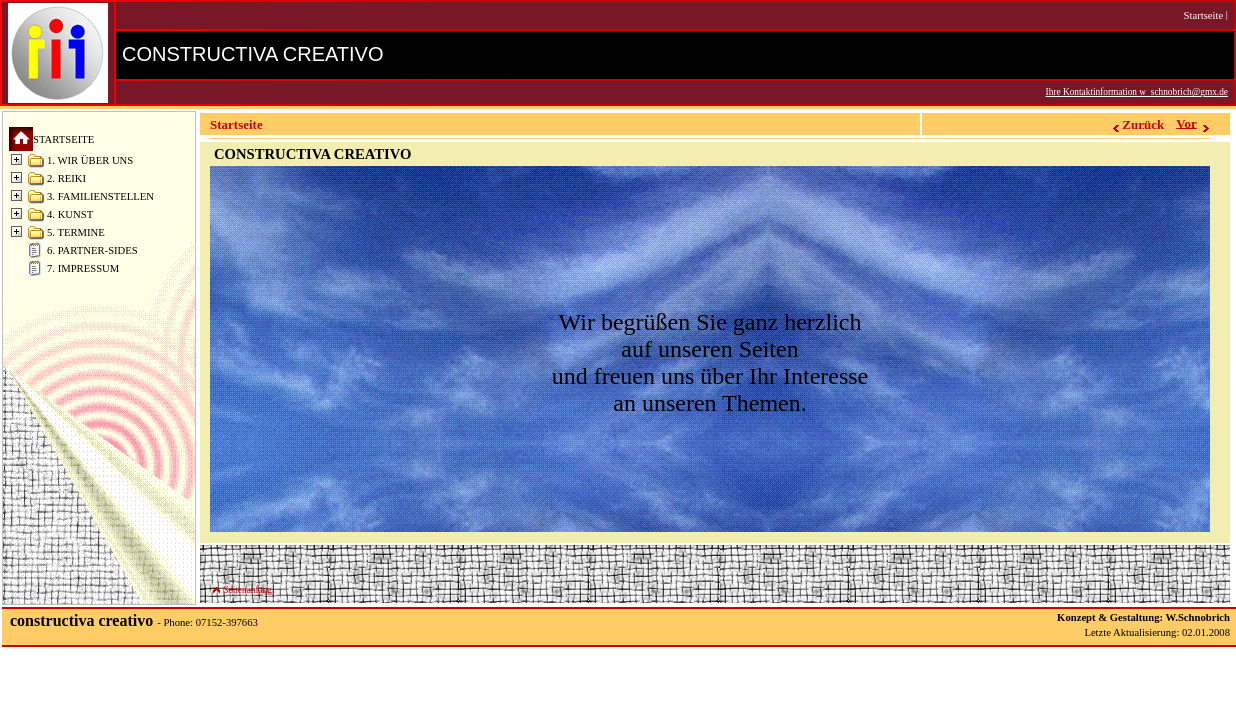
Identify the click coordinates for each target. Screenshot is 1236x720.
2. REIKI (66, 178)
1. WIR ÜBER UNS (90, 160)
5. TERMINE (76, 232)
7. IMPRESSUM (83, 268)
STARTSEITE (63, 139)
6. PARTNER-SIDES (92, 250)
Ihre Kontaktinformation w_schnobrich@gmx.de (1137, 92)
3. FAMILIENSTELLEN (100, 196)
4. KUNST (70, 214)
